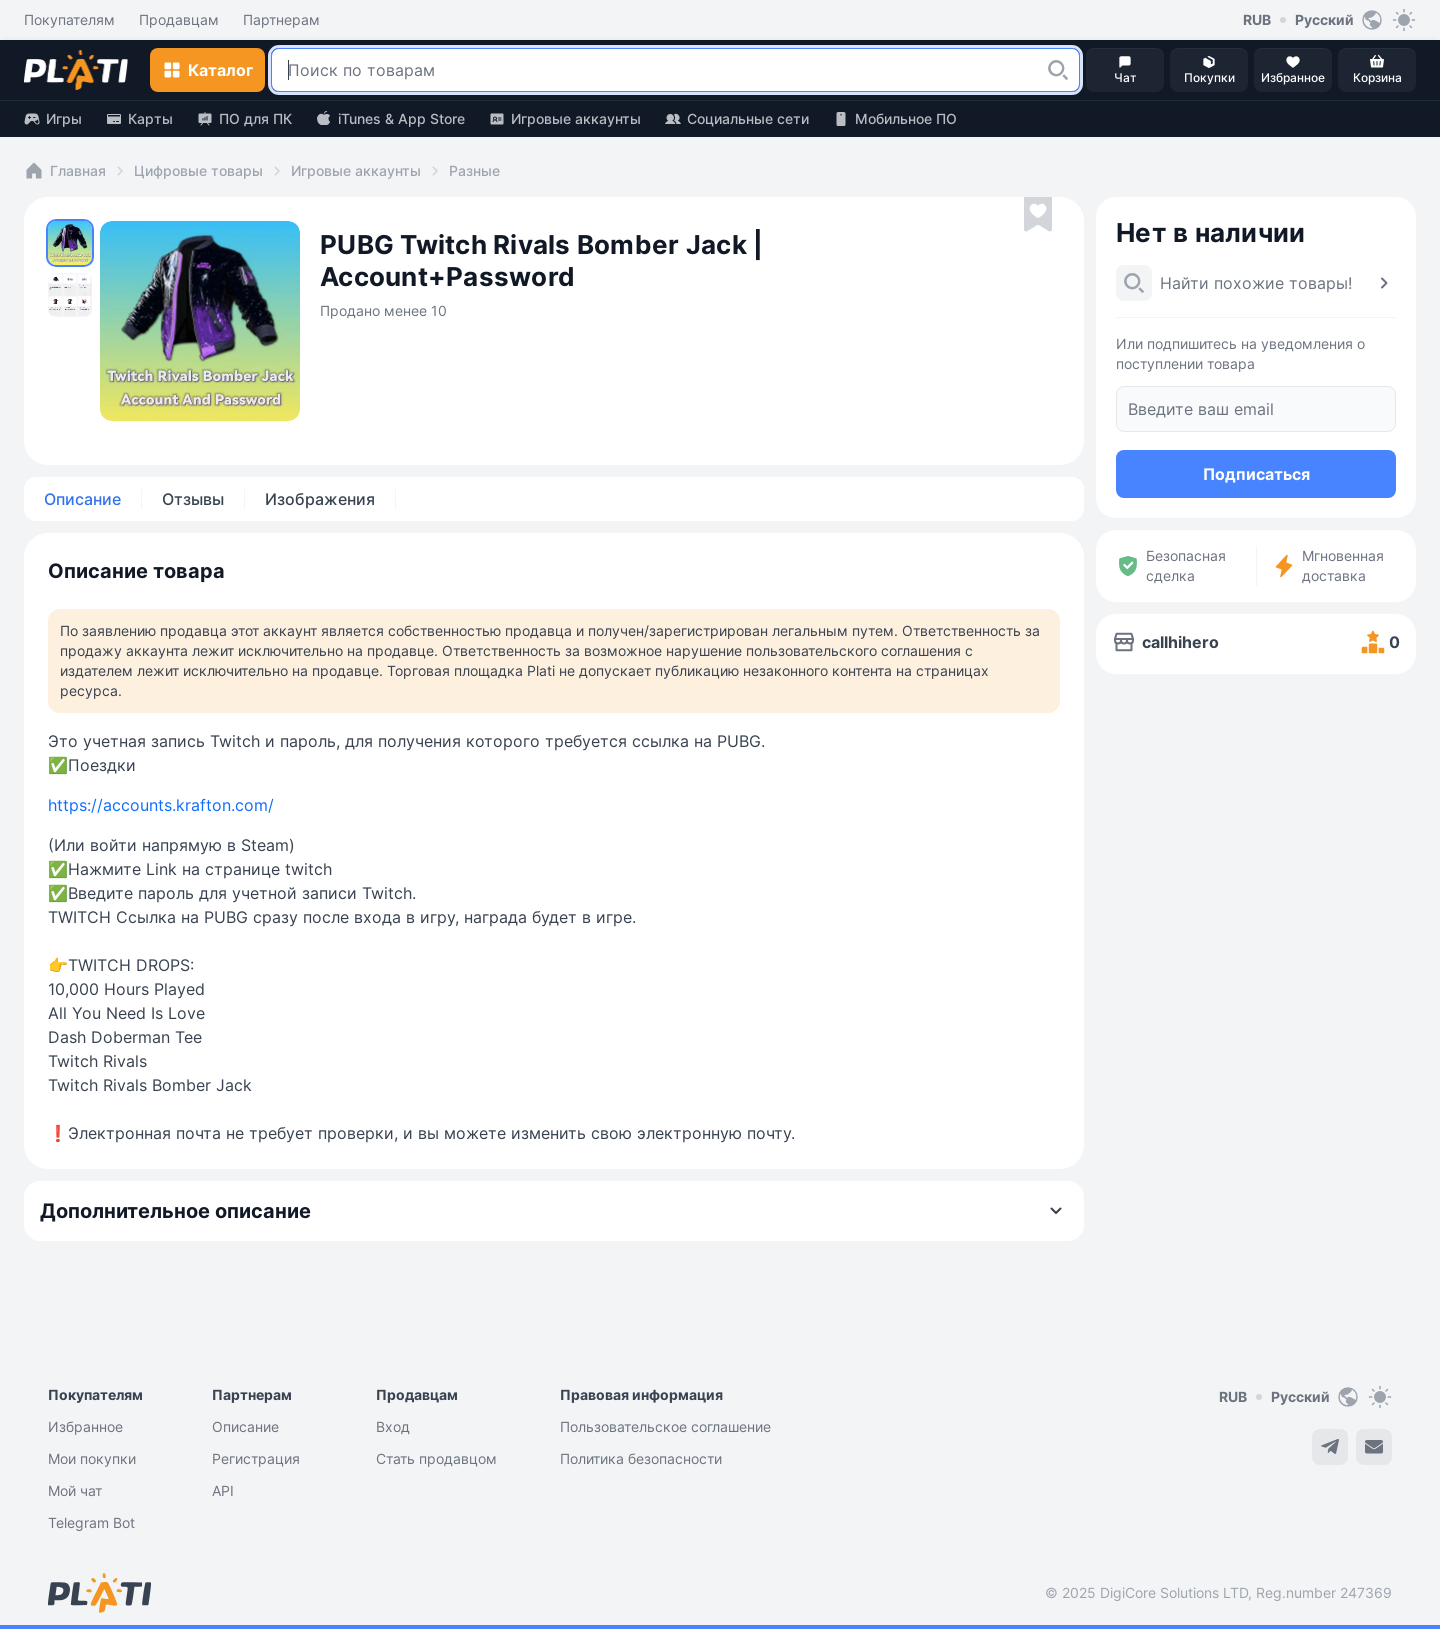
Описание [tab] (82, 499)
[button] (1058, 70)
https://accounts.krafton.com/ (161, 805)
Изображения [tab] (320, 499)
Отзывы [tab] (193, 499)
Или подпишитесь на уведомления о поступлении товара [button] (1240, 353)
